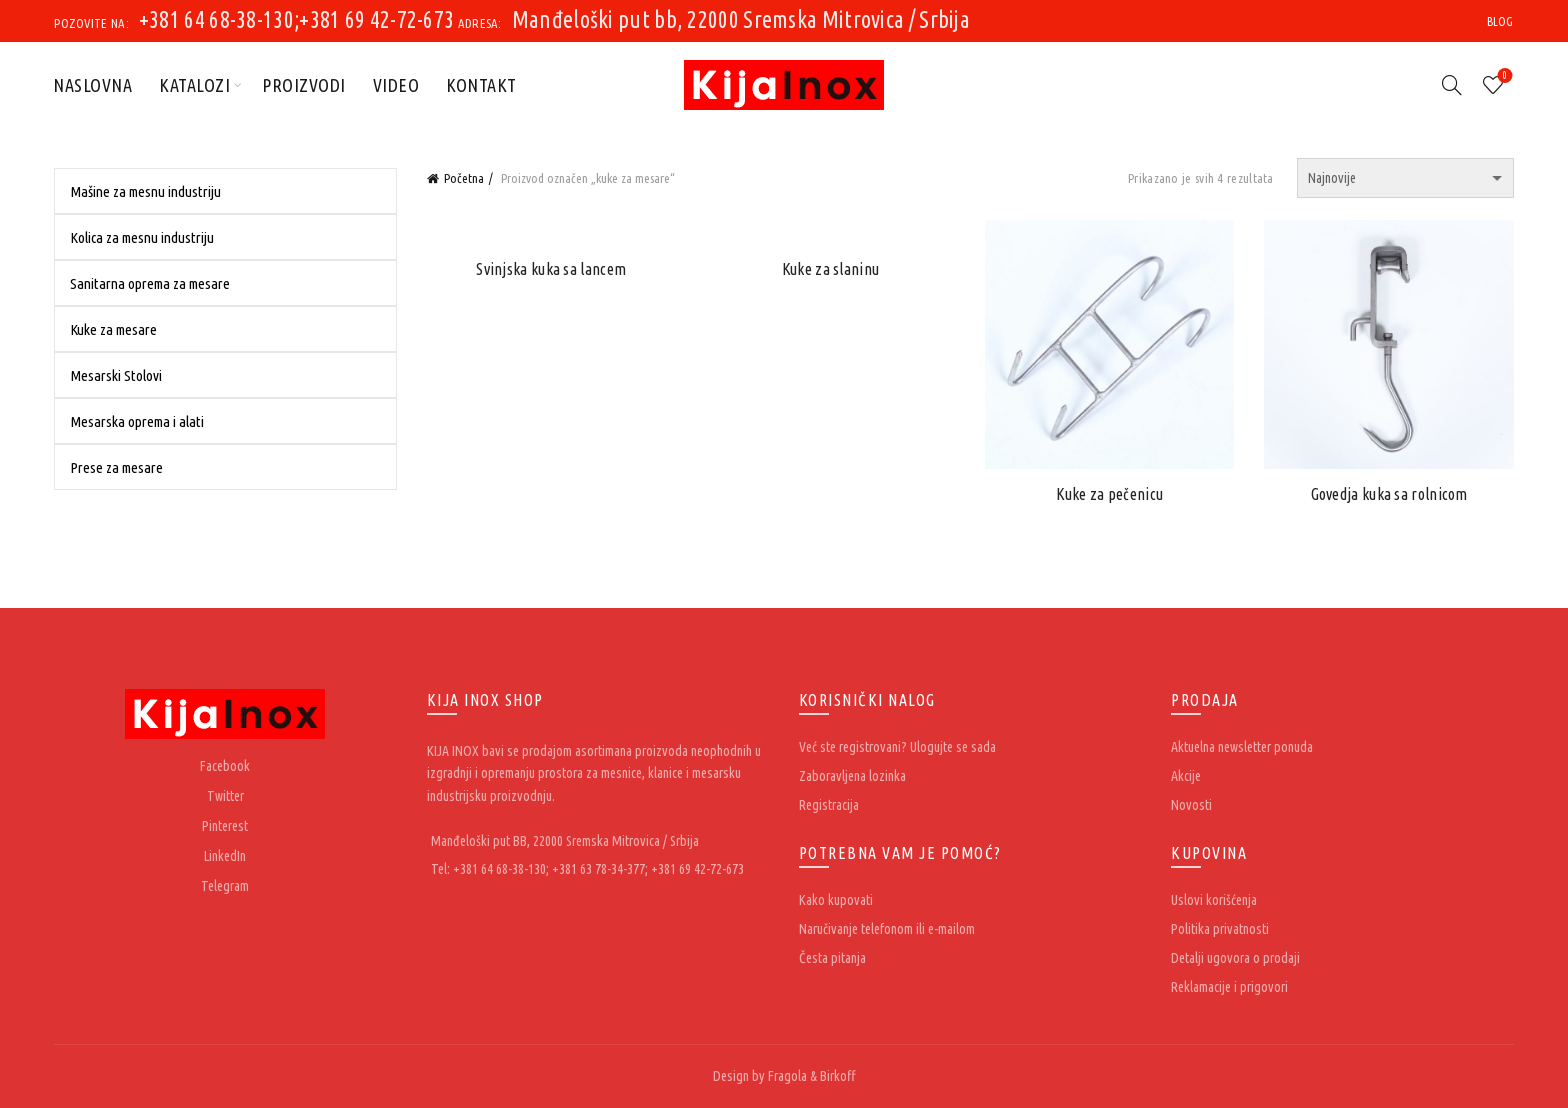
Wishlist (1502, 76)
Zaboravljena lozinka (852, 776)
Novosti (1191, 805)
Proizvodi (304, 85)
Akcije (1186, 776)
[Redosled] (1405, 178)
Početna (464, 178)
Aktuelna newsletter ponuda (1242, 747)
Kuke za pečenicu (1109, 494)
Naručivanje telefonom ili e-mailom (887, 929)
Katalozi (194, 85)
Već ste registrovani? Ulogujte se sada (897, 747)
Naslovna (92, 85)
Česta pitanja (832, 958)
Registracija (829, 805)
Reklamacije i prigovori (1229, 987)
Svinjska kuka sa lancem (551, 269)
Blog (1500, 21)
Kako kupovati (836, 900)
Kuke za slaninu (831, 269)
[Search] (1452, 85)
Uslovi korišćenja (1214, 900)
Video (396, 85)
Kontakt (481, 85)
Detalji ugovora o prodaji (1235, 958)
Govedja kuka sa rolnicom (1389, 494)
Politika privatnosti (1220, 929)
